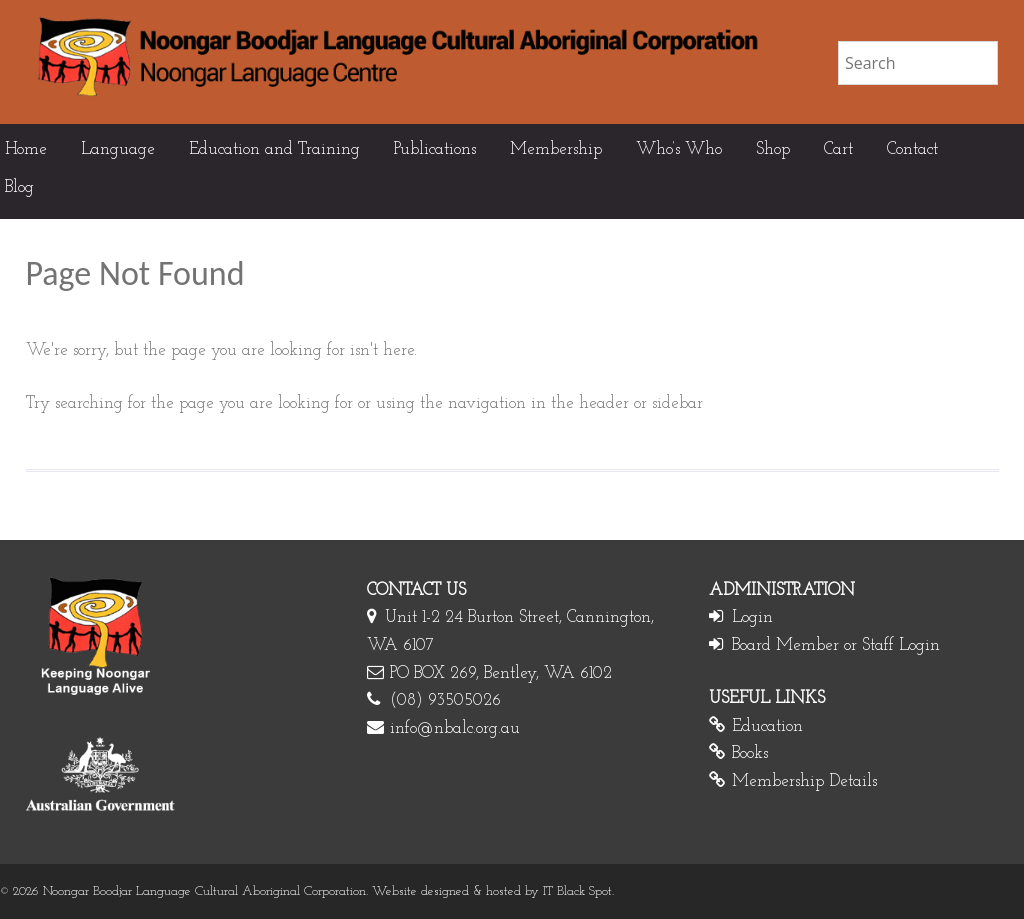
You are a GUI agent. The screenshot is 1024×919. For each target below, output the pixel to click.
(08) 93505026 (445, 700)
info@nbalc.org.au (455, 728)
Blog (19, 187)
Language (118, 149)
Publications (435, 149)
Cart (838, 149)
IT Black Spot (577, 891)
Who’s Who (679, 149)
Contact (912, 149)
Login (752, 617)
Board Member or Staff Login (836, 645)
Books (750, 753)
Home (26, 149)
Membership (556, 149)
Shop (773, 149)
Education (767, 726)
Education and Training (274, 149)
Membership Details (804, 781)
